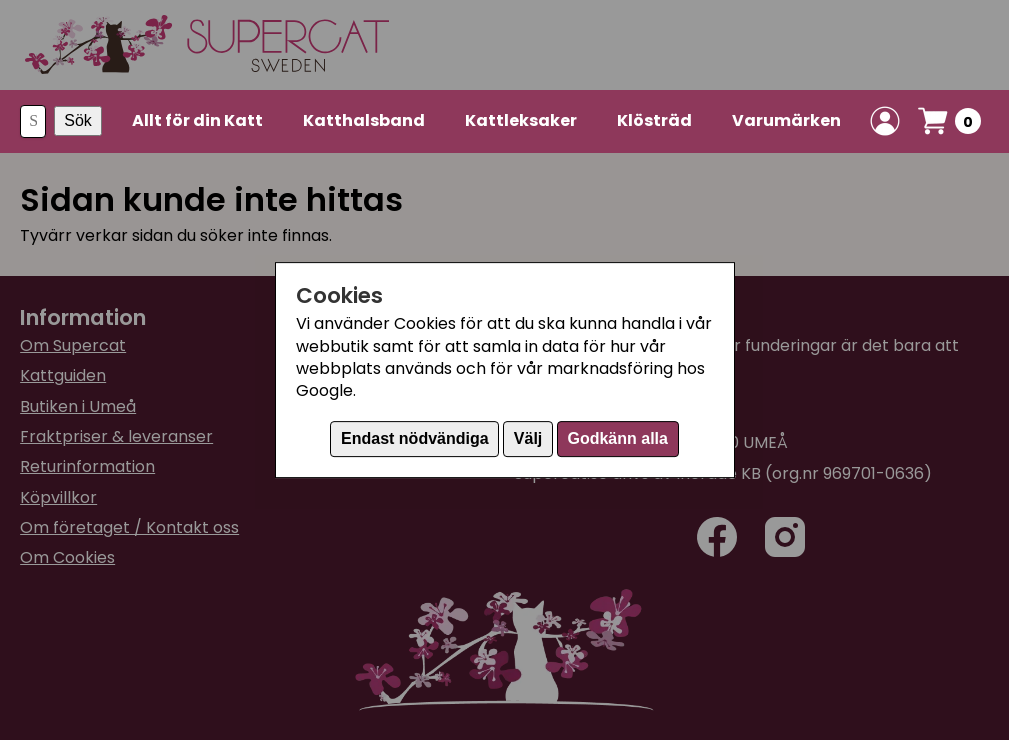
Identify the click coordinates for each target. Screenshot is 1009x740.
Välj (528, 438)
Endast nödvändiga (415, 438)
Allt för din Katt (197, 120)
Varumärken (786, 120)
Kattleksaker (521, 120)
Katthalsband (364, 120)
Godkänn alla (617, 438)
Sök (78, 120)
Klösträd (654, 120)
